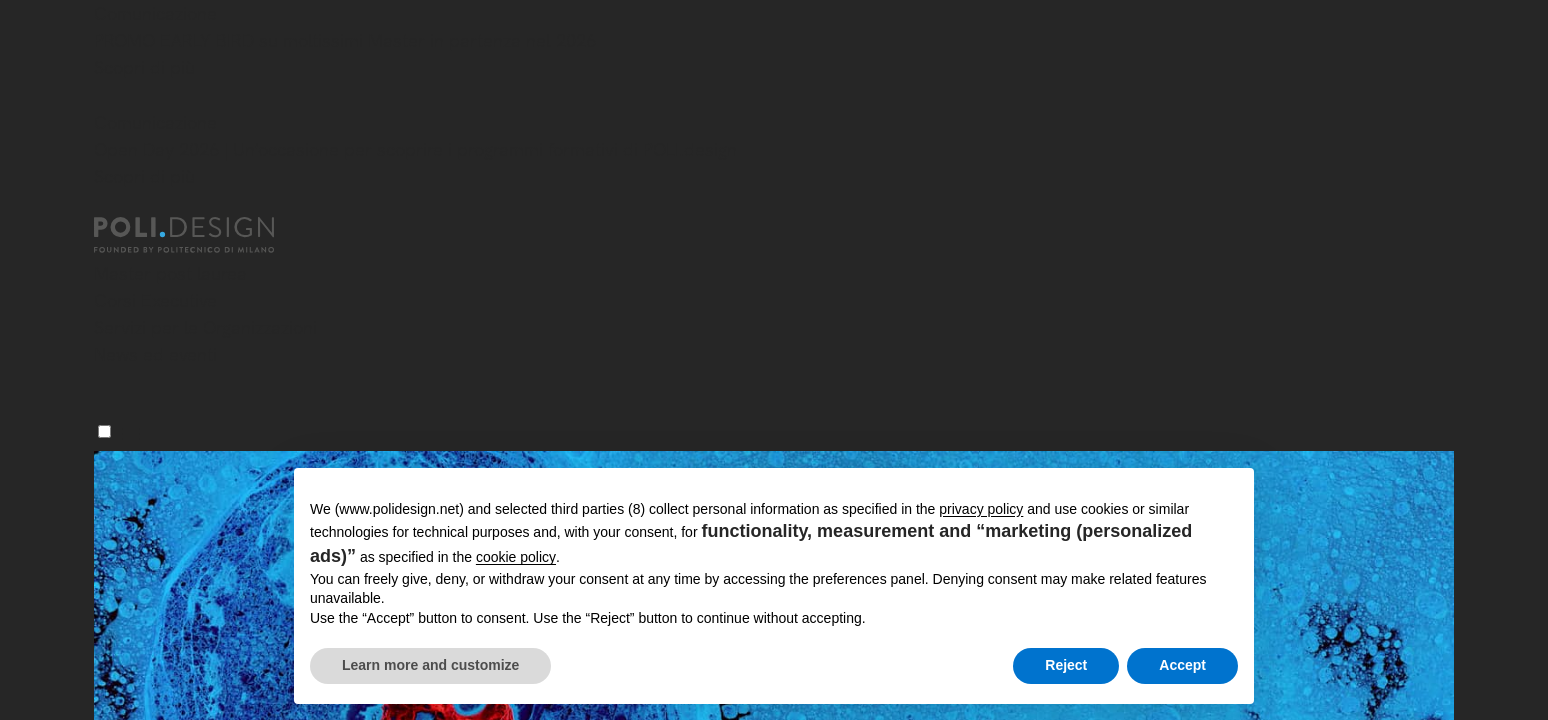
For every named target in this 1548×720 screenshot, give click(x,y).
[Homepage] (202, 235)
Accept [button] (1182, 665)
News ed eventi (155, 354)
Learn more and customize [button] (430, 665)
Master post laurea (170, 273)
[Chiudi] (106, 97)
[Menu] (104, 431)
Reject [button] (1066, 665)
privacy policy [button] (981, 509)
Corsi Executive (155, 300)
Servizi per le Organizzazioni (205, 327)
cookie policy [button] (516, 557)
